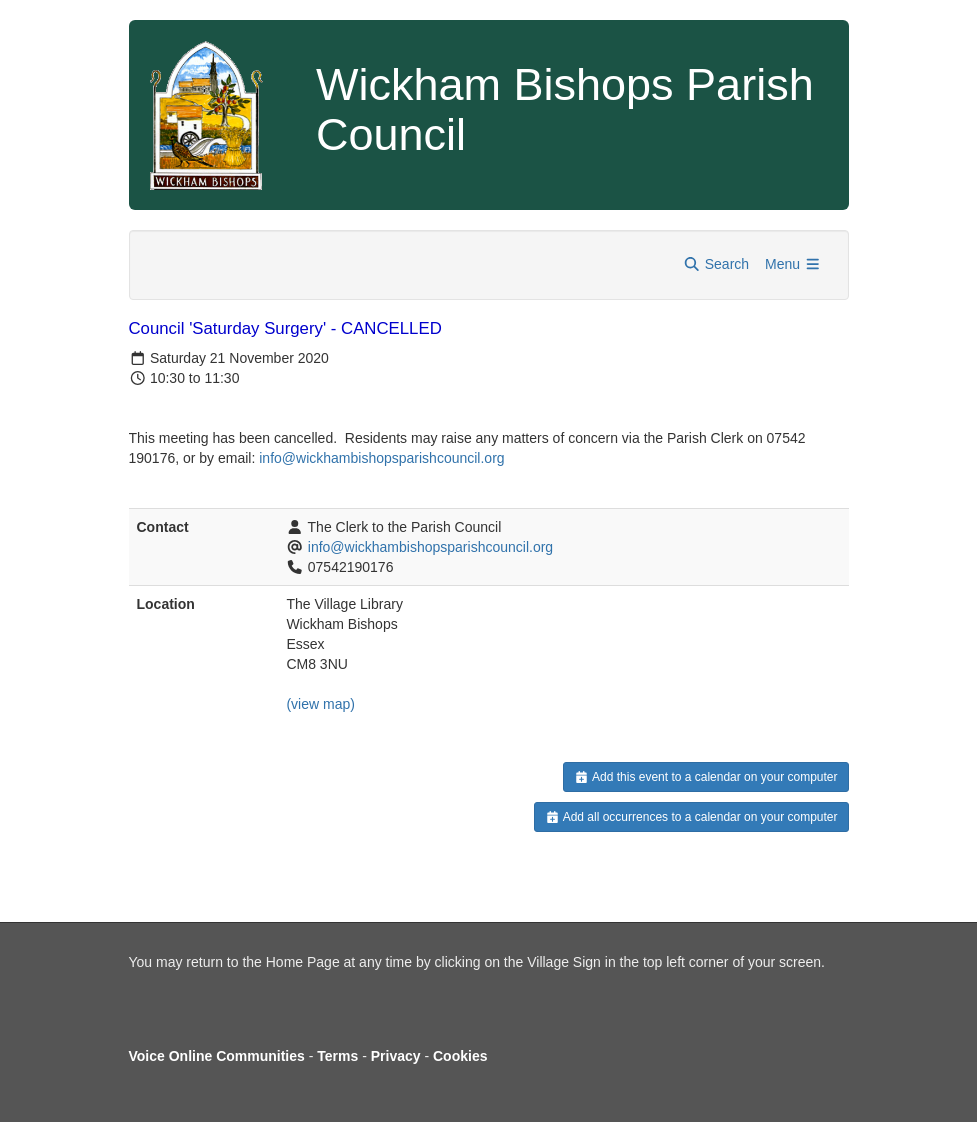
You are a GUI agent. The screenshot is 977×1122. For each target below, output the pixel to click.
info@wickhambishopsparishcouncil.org (430, 547)
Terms (337, 1056)
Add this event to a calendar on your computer (705, 777)
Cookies (460, 1056)
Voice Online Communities (217, 1056)
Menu (793, 264)
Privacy (396, 1056)
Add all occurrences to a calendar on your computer (691, 817)
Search (716, 264)
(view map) (320, 704)
